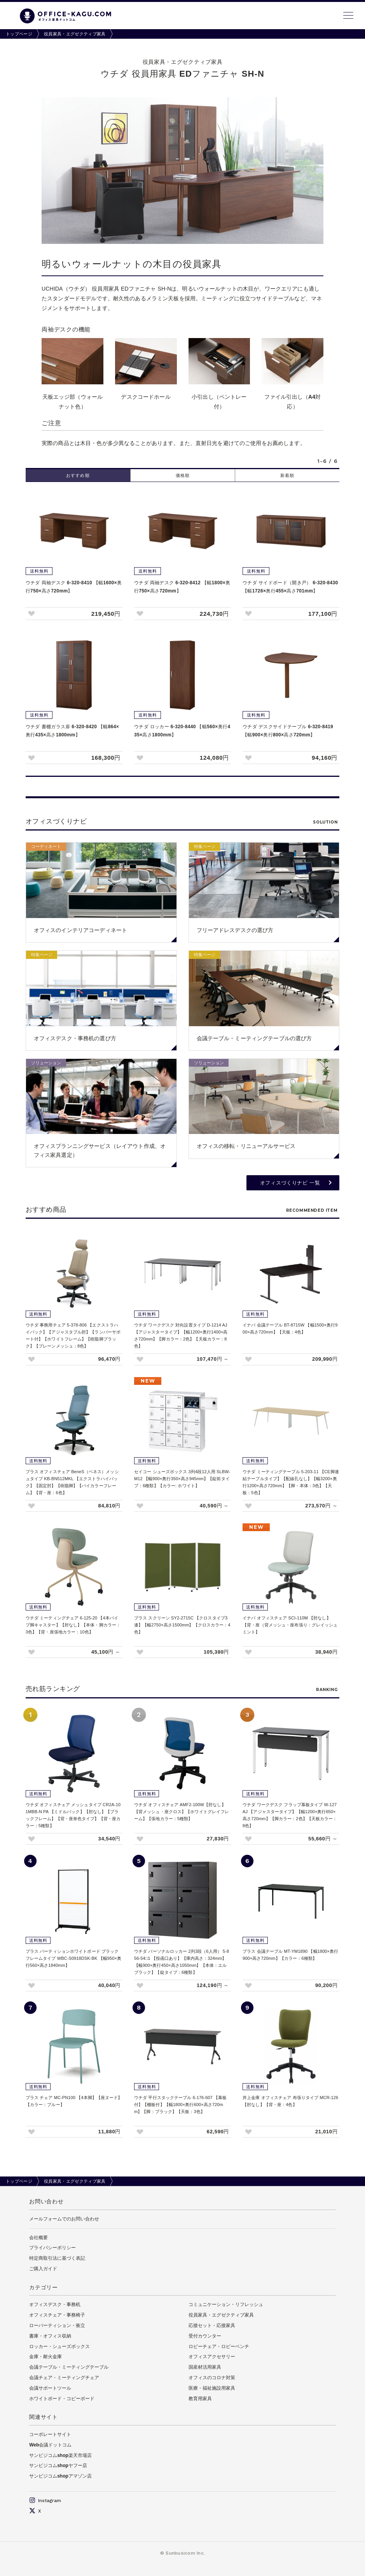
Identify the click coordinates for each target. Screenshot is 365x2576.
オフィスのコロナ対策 (212, 2377)
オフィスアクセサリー (212, 2356)
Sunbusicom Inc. (185, 2553)
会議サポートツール (50, 2388)
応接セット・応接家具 (212, 2325)
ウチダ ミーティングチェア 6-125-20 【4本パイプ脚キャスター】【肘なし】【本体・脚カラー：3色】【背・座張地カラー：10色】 (73, 1625)
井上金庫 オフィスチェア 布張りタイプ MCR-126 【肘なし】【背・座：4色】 (290, 2101)
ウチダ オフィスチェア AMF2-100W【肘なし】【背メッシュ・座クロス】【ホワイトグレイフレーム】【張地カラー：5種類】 (181, 1811)
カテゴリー (43, 2287)
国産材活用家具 (205, 2367)
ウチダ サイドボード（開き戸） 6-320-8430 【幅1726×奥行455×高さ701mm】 (290, 587)
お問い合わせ (46, 2201)
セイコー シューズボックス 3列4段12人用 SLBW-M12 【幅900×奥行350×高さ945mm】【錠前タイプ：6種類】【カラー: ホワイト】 (182, 1478)
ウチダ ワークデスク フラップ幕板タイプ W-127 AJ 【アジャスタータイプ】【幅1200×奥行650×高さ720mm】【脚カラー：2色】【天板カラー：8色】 (290, 1815)
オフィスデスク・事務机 (54, 2304)
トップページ (19, 34)
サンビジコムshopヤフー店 (58, 2465)
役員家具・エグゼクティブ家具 (75, 34)
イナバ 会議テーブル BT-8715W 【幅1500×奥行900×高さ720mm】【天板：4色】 (290, 1328)
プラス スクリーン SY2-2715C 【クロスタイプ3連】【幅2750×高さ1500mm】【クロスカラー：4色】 (182, 1625)
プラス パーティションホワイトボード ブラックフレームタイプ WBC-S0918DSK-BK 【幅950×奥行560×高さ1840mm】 (73, 1958)
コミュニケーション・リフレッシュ (226, 2304)
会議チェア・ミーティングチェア (64, 2377)
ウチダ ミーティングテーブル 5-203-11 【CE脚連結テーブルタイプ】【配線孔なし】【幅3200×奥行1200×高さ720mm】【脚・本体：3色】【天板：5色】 (291, 1482)
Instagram (45, 2500)
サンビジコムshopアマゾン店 (60, 2476)
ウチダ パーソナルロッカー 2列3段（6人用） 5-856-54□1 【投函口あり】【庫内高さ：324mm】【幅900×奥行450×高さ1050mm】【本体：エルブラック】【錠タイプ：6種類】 (181, 1962)
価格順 (183, 475)
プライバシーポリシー (52, 2247)
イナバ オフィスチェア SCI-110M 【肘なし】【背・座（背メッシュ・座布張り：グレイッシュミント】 (290, 1625)
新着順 (287, 475)
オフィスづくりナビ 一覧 (290, 1183)
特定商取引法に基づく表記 (57, 2258)
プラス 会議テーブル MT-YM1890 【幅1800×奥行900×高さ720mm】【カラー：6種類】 (290, 1955)
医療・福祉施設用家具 (212, 2388)
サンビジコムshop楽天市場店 (60, 2455)
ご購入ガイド (43, 2268)
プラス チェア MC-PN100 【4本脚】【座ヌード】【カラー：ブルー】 (74, 2101)
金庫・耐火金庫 (45, 2356)
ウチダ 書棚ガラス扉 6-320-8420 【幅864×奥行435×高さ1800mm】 (72, 731)
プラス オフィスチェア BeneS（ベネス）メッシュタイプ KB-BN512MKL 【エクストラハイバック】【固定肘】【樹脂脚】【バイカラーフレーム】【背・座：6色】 (72, 1482)
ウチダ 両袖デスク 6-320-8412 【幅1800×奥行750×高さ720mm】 (182, 587)
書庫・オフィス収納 (50, 2336)
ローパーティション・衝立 (57, 2325)
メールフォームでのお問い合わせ (64, 2219)
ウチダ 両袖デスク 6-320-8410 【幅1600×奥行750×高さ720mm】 (74, 587)
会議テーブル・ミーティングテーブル (68, 2367)
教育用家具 (200, 2398)
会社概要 (38, 2237)
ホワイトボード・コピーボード (61, 2398)
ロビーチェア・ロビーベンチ (219, 2346)
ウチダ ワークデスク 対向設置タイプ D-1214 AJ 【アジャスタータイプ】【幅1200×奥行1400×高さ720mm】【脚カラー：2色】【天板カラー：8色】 (181, 1335)
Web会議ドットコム (50, 2445)
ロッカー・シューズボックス (59, 2346)
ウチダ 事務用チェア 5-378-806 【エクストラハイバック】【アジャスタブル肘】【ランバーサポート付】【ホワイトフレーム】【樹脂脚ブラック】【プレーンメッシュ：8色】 (73, 1335)
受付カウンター (205, 2336)
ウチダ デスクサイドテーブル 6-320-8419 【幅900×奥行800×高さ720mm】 (288, 731)
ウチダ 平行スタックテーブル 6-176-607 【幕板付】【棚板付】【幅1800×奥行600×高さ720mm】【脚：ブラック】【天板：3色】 (180, 2104)
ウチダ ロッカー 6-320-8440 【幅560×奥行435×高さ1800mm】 (182, 731)
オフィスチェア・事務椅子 (57, 2315)
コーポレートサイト (50, 2434)
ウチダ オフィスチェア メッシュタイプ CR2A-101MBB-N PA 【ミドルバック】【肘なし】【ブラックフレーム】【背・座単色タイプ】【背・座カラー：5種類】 (73, 1815)
